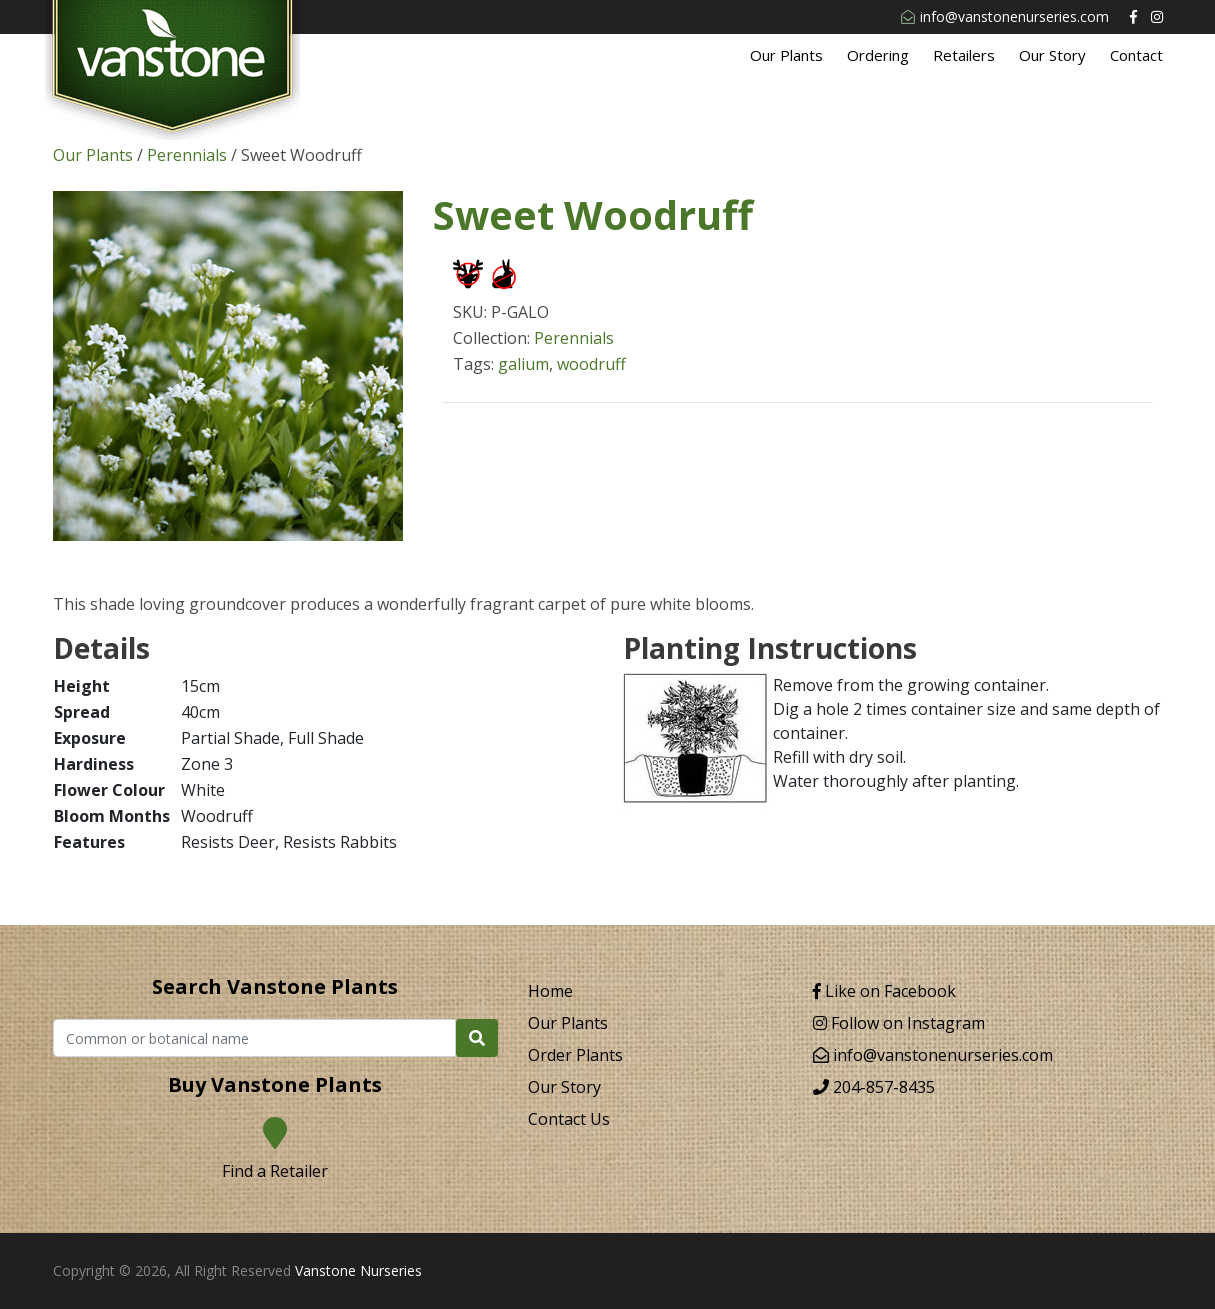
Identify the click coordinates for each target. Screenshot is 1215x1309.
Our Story (1052, 55)
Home (550, 991)
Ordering (878, 55)
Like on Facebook (884, 991)
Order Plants (575, 1055)
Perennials (187, 155)
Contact (1136, 55)
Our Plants (786, 55)
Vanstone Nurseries (358, 1270)
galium (523, 364)
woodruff (591, 364)
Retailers (964, 55)
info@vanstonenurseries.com (1005, 16)
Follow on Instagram (899, 1023)
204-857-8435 (874, 1087)
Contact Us (569, 1119)
